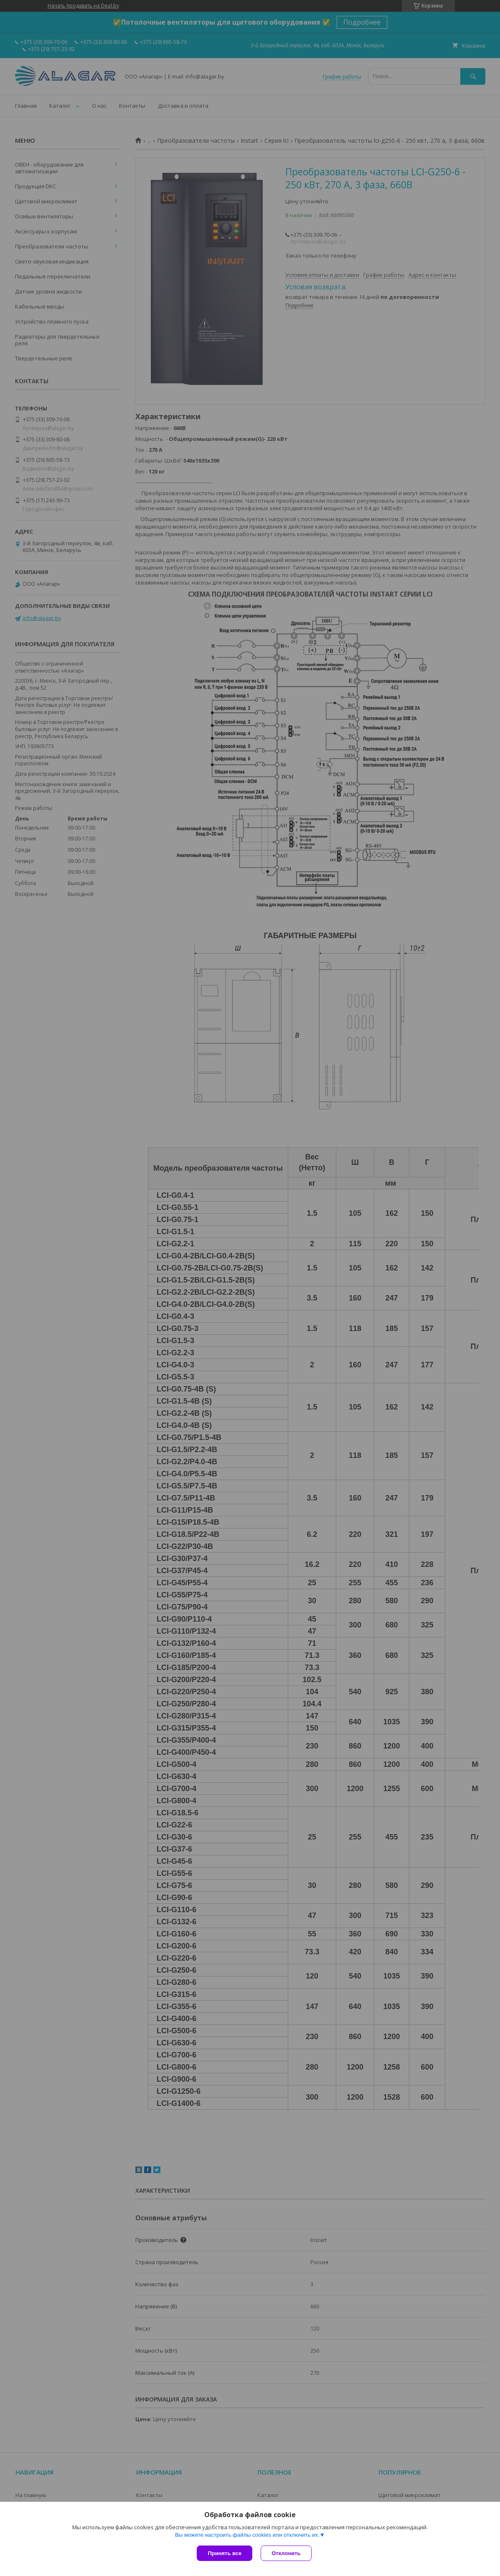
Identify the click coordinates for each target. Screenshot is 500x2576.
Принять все (224, 2553)
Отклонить (286, 2553)
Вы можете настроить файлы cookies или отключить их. (247, 2535)
